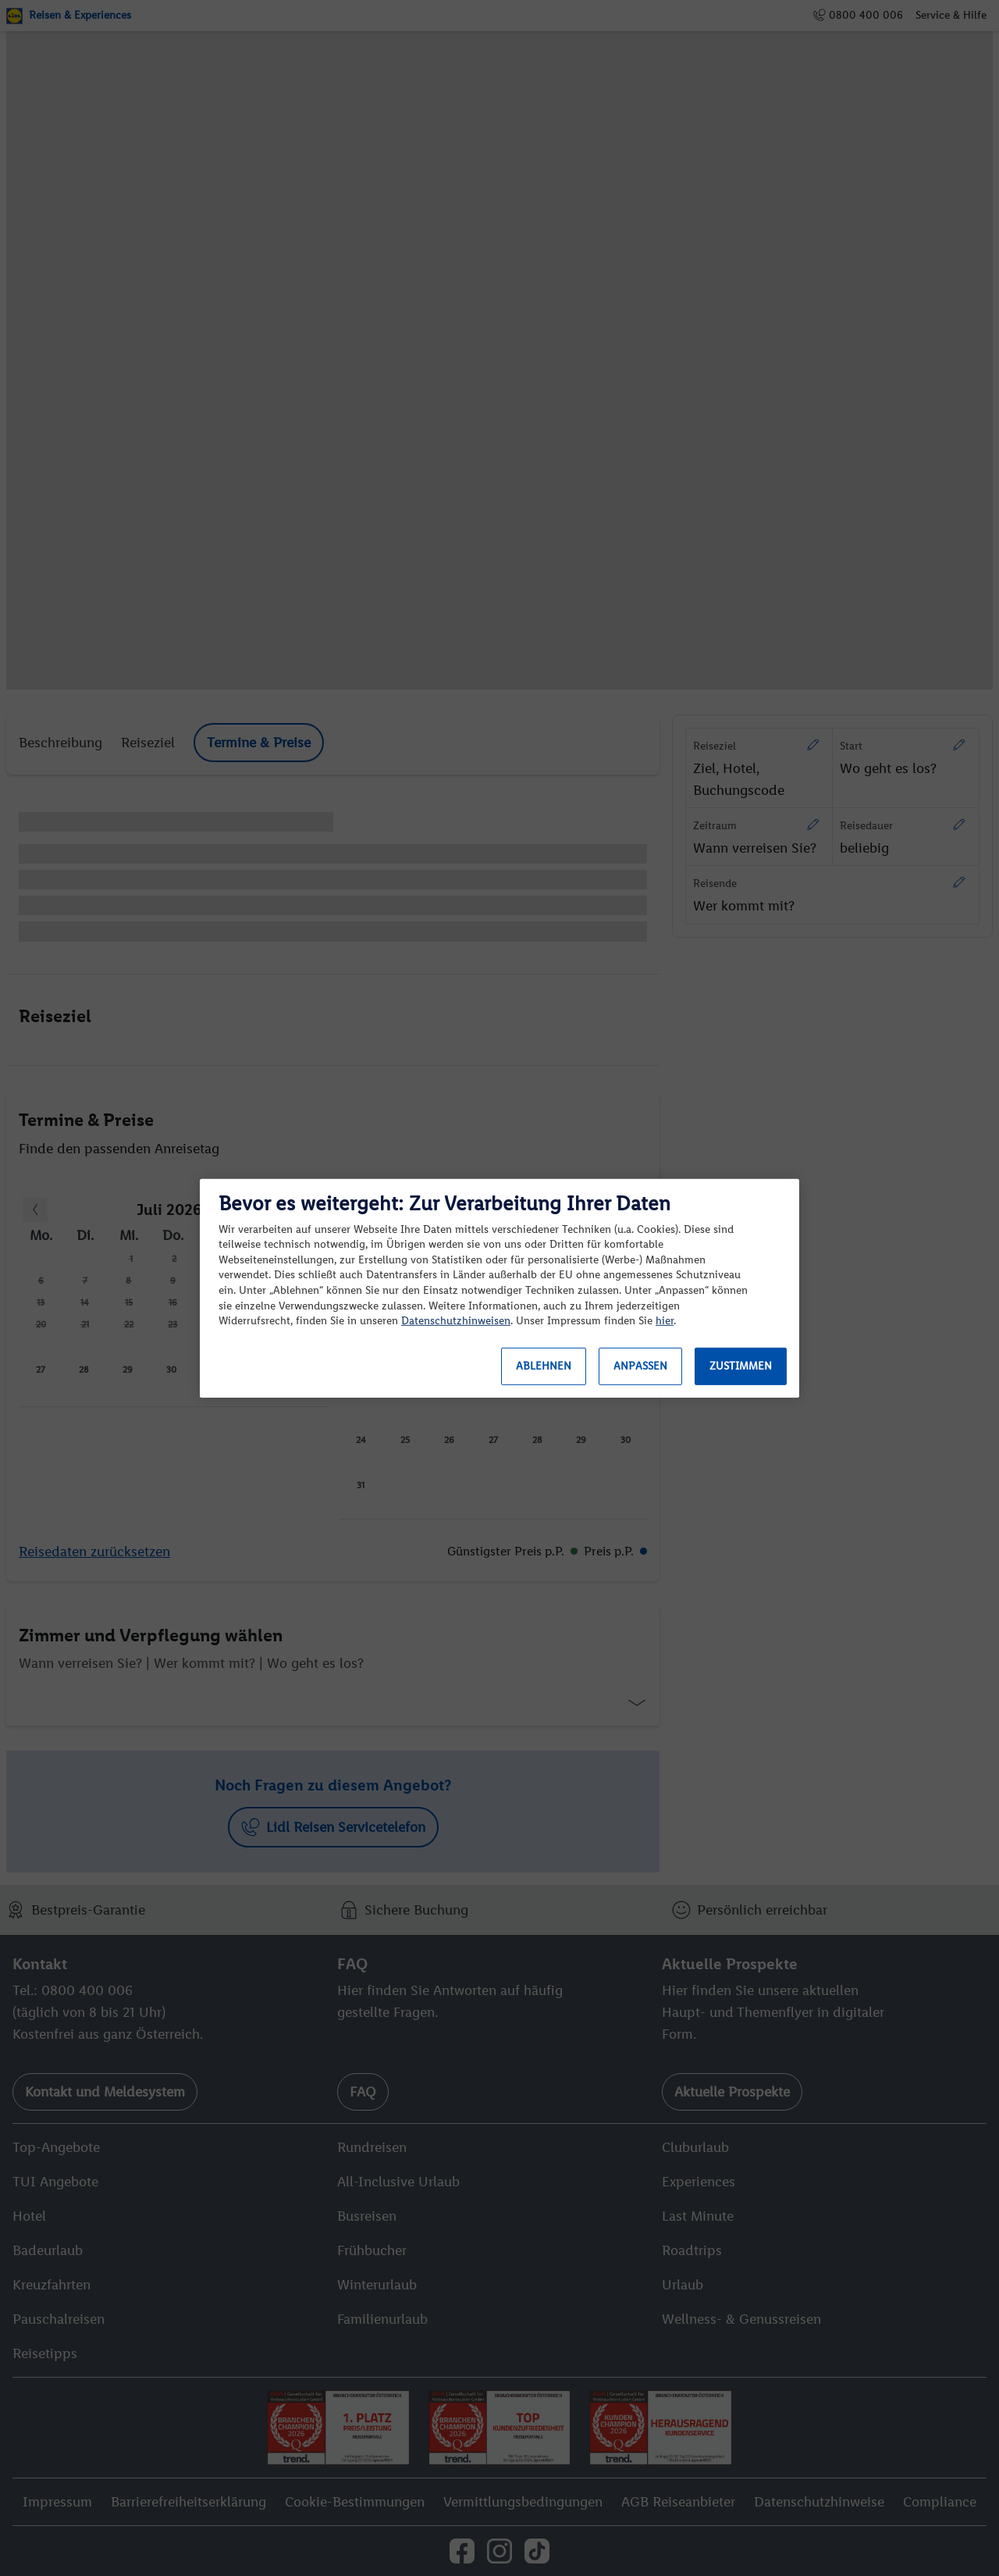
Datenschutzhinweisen (455, 1320)
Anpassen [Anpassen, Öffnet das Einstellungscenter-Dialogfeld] (640, 1366)
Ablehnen (543, 1366)
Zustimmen (740, 1366)
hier (665, 1320)
